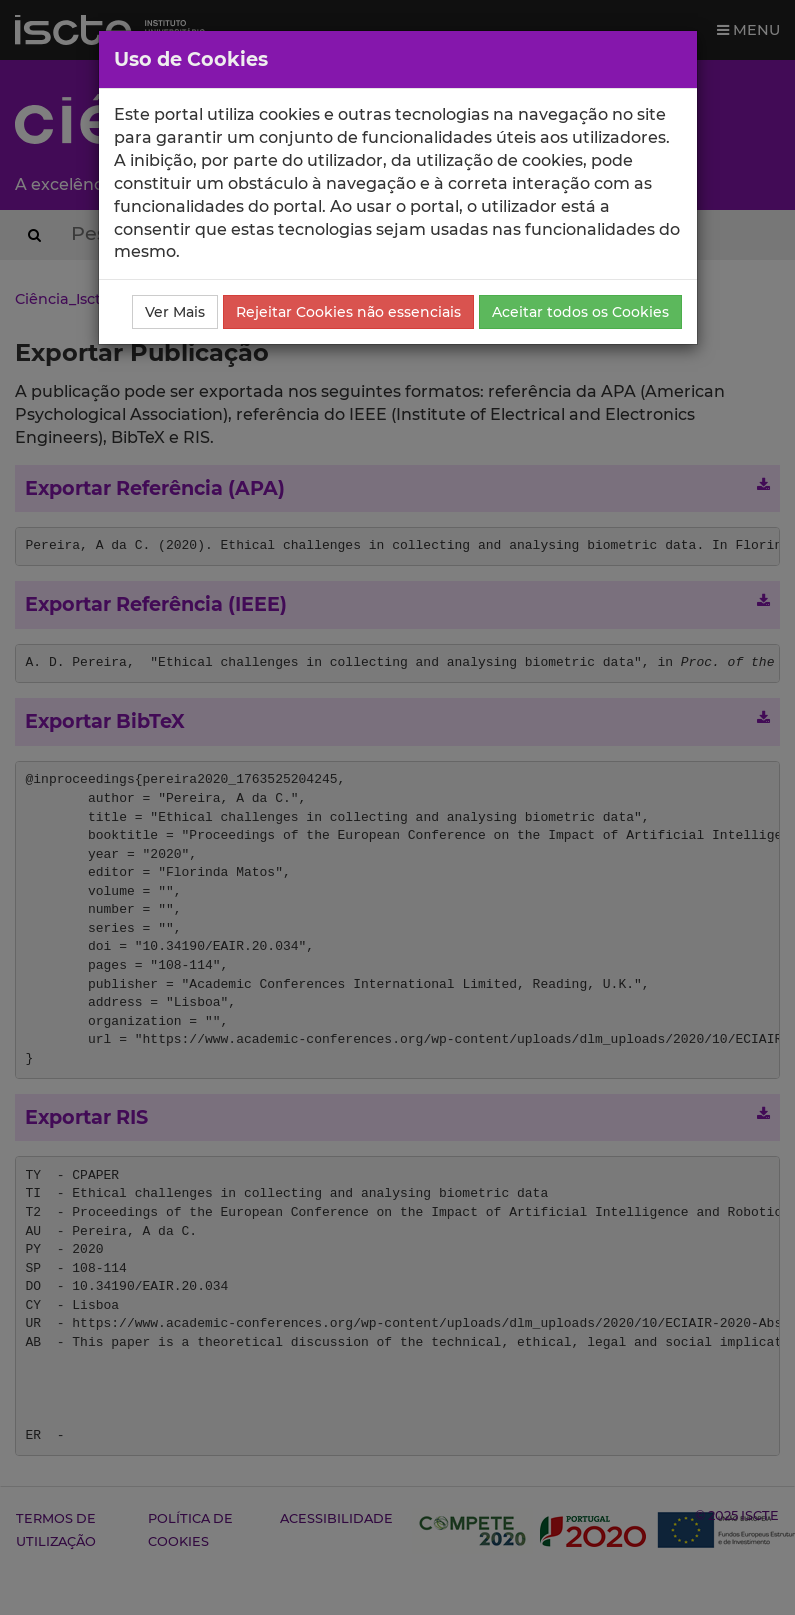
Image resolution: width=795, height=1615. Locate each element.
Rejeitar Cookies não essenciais (348, 312)
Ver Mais (175, 312)
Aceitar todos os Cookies (580, 312)
